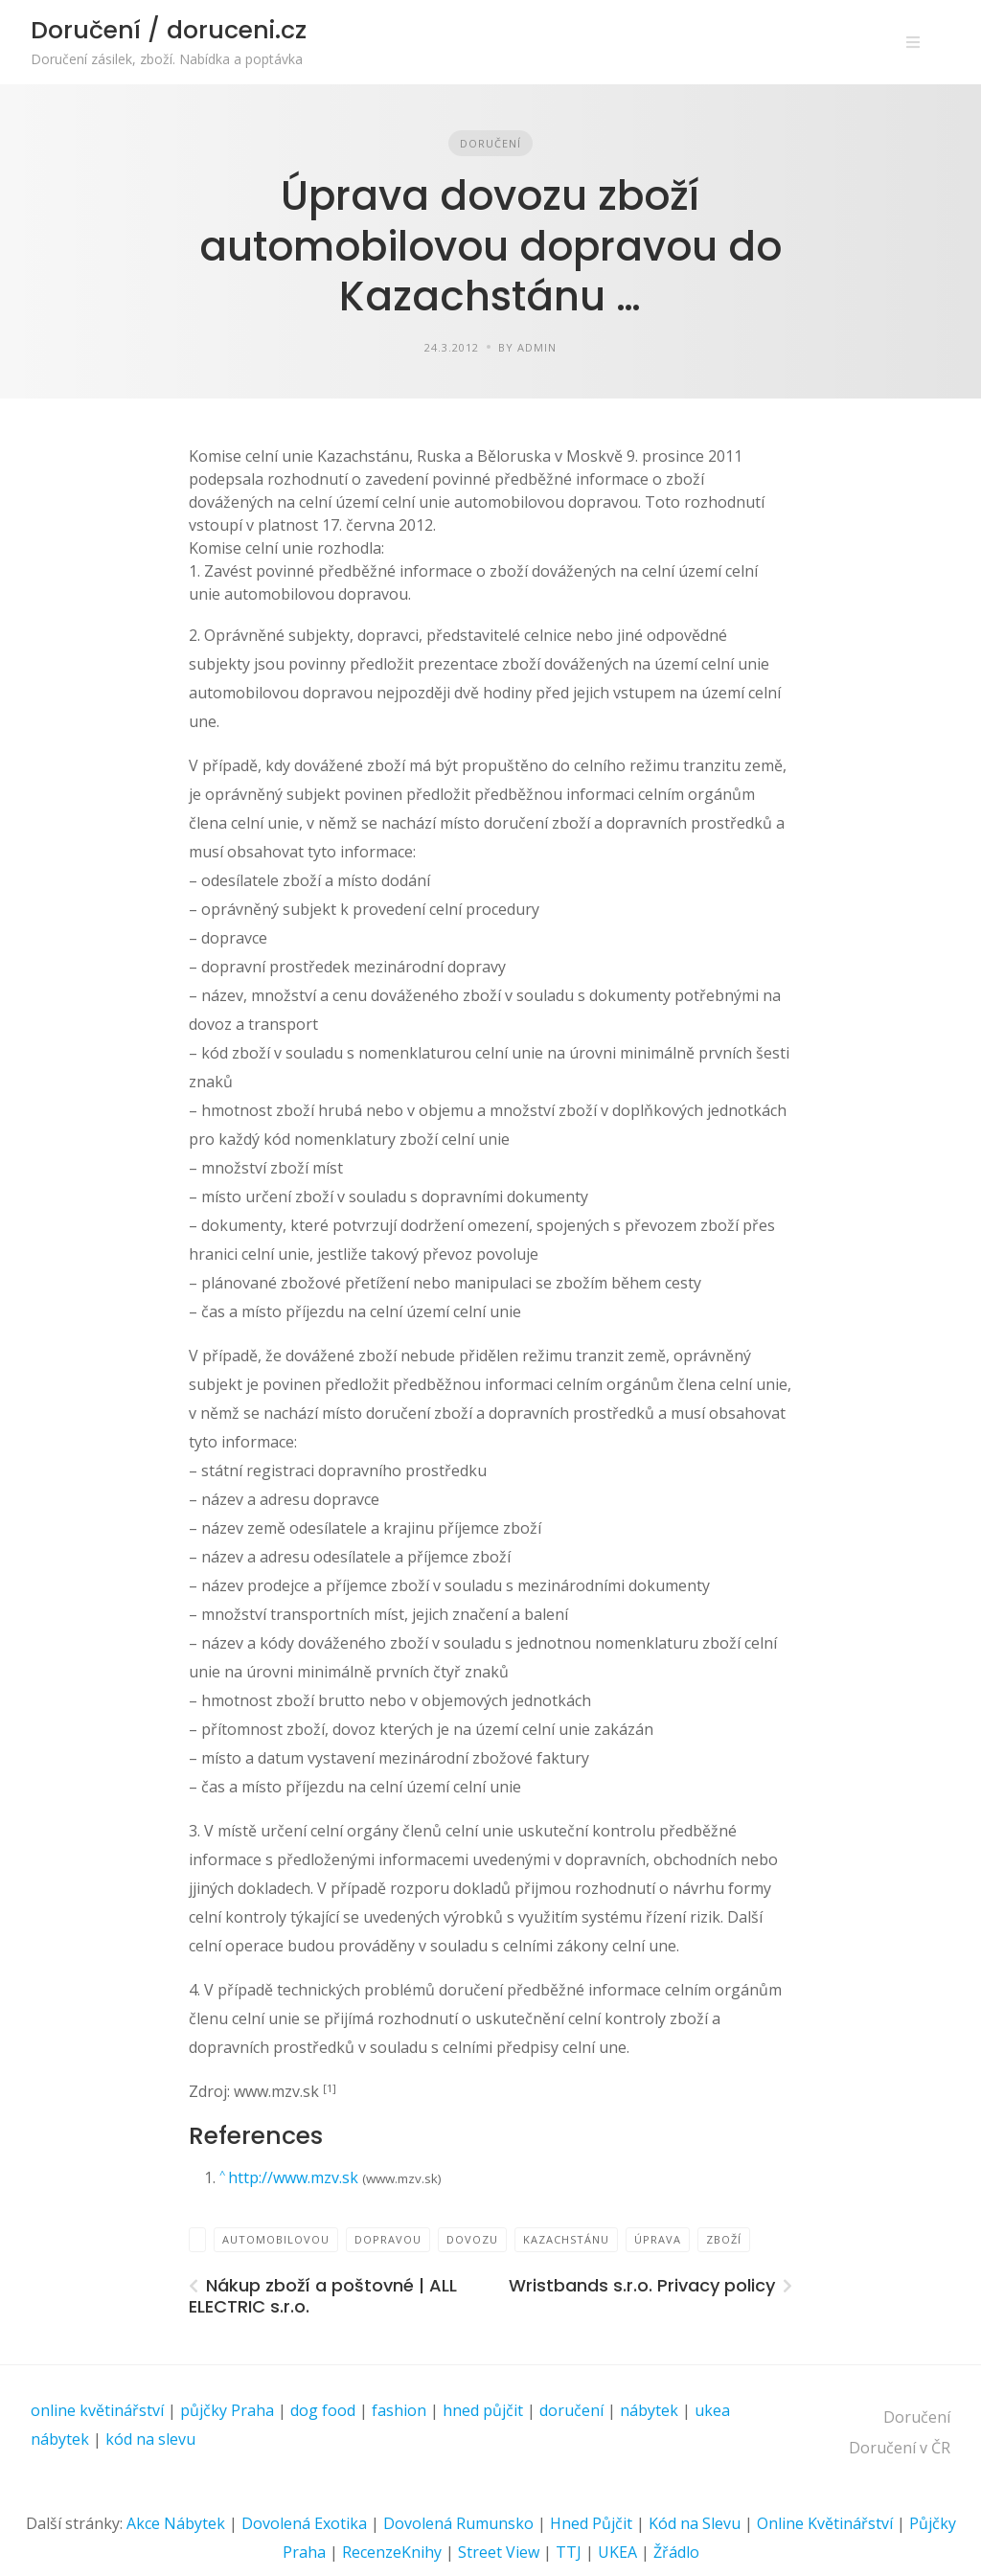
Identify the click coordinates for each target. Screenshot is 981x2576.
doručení (571, 2410)
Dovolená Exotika (304, 2523)
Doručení (490, 143)
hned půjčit (483, 2410)
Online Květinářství (825, 2523)
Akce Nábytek (175, 2523)
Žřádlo (676, 2552)
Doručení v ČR (899, 2447)
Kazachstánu (566, 2239)
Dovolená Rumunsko (458, 2523)
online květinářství (97, 2410)
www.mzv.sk (278, 2091)
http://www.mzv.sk (295, 2177)
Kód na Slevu (695, 2523)
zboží (723, 2239)
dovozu (472, 2239)
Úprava (657, 2239)
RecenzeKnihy (392, 2552)
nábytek (649, 2410)
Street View (498, 2552)
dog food (322, 2410)
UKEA (617, 2552)
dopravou (388, 2239)
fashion (399, 2410)
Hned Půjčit (591, 2523)
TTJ (569, 2552)
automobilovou (276, 2239)
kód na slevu (150, 2439)
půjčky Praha (227, 2410)
